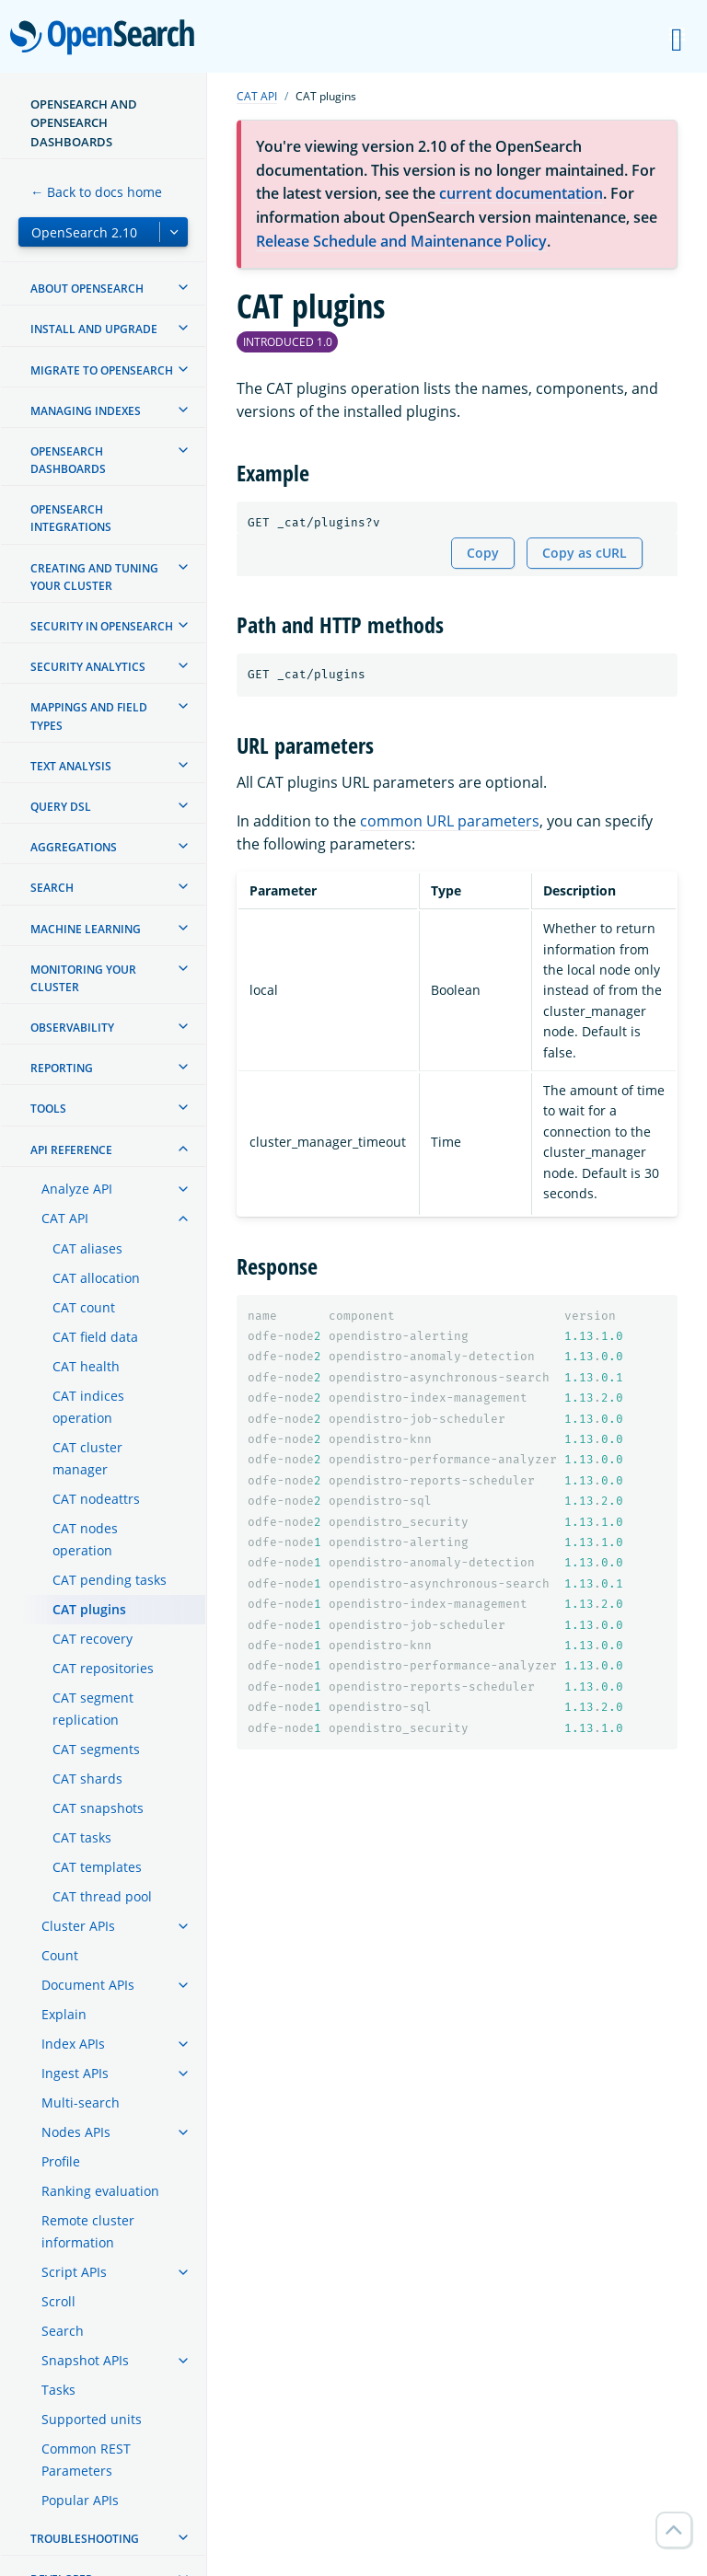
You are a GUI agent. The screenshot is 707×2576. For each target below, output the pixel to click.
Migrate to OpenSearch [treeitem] (101, 370)
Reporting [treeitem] (61, 1068)
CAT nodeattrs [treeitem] (96, 1498)
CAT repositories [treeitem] (103, 1668)
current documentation (521, 193)
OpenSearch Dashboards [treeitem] (68, 460)
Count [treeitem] (59, 1955)
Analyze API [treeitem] (76, 1188)
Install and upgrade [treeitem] (93, 329)
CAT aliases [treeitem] (87, 1248)
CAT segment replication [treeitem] (92, 1708)
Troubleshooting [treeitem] (84, 2539)
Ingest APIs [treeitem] (75, 2073)
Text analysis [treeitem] (70, 766)
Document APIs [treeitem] (87, 1984)
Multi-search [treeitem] (80, 2102)
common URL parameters (449, 821)
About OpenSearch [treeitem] (87, 288)
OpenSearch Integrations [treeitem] (70, 518)
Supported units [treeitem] (91, 2419)
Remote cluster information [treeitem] (87, 2231)
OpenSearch (107, 38)
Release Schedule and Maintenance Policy (401, 241)
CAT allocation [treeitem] (96, 1278)
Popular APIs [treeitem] (80, 2500)
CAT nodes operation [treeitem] (85, 1539)
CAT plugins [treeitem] (89, 1609)
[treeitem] (183, 287)
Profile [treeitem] (60, 2161)
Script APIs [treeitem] (74, 2272)
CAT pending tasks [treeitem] (109, 1579)
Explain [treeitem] (64, 2014)
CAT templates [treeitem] (97, 1867)
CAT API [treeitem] (64, 1218)
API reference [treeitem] (71, 1150)
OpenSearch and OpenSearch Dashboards (83, 123)
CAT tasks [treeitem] (81, 1837)
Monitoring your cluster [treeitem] (83, 978)
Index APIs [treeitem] (73, 2043)
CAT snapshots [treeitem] (98, 1808)
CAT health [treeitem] (86, 1366)
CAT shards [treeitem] (87, 1778)
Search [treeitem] (52, 887)
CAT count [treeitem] (83, 1307)
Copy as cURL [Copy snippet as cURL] (584, 552)
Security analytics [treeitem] (87, 667)
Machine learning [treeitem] (85, 929)
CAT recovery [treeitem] (92, 1638)
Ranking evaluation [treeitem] (100, 2191)
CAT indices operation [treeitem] (88, 1407)
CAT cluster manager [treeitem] (87, 1458)
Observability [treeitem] (72, 1027)
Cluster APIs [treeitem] (78, 1926)
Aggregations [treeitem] (73, 847)
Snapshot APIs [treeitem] (85, 2360)
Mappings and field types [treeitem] (88, 716)
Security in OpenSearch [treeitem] (101, 626)
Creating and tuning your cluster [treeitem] (94, 577)
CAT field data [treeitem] (95, 1337)
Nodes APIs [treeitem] (75, 2132)
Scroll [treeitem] (58, 2301)
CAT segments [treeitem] (96, 1749)
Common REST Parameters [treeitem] (86, 2459)
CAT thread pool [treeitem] (102, 1896)
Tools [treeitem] (48, 1108)
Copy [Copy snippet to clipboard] (483, 552)
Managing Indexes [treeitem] (85, 411)
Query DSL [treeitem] (60, 806)
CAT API (257, 96)
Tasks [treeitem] (58, 2389)
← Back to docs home (96, 192)
